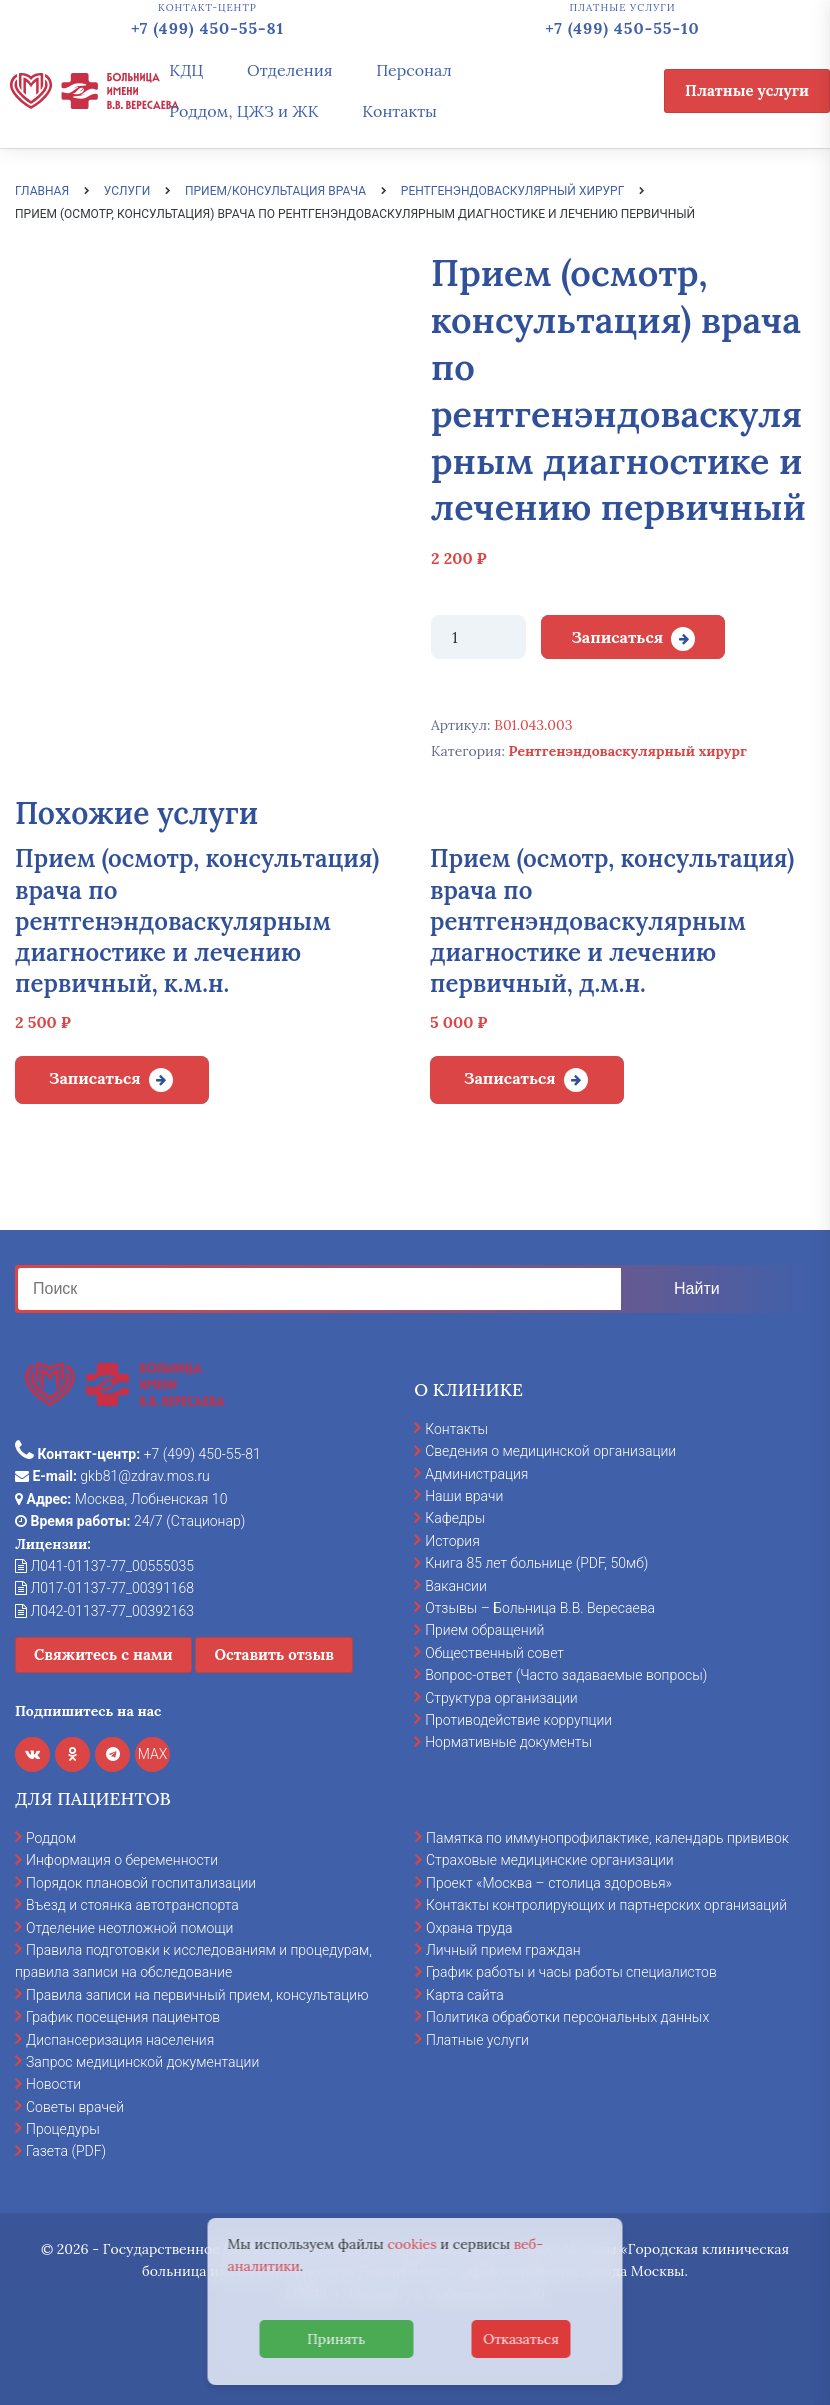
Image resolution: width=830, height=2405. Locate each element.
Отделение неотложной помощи (129, 1928)
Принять (336, 2339)
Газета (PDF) (66, 2151)
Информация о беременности (122, 1860)
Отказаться (521, 2339)
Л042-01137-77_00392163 (104, 1611)
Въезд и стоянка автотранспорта (132, 1905)
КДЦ (186, 70)
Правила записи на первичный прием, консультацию (197, 1995)
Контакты (399, 111)
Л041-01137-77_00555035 (104, 1566)
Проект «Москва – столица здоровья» (549, 1883)
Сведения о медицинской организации (550, 1451)
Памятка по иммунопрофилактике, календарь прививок (607, 1838)
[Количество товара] (478, 637)
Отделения (290, 70)
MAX (153, 1754)
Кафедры (455, 1518)
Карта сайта (465, 1995)
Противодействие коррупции (518, 1720)
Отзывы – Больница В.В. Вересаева (540, 1608)
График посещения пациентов (123, 2017)
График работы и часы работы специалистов (571, 1972)
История (452, 1541)
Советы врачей (75, 2107)
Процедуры (63, 2129)
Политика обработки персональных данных (567, 2017)
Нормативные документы (508, 1742)
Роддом (51, 1838)
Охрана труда (469, 1928)
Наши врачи (464, 1496)
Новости (53, 2084)
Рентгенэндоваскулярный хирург (628, 751)
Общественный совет (494, 1653)
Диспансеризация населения (120, 2040)
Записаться (617, 637)
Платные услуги (747, 90)
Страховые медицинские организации (550, 1860)
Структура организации (501, 1698)
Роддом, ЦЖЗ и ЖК (243, 111)
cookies (411, 2244)
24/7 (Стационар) (130, 1521)
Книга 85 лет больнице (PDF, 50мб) (536, 1563)
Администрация (476, 1474)
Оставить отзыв (274, 1654)
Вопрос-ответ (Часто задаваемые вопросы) (566, 1675)
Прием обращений (484, 1630)
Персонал (414, 70)
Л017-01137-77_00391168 (104, 1588)
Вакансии (456, 1586)
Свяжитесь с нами (103, 1654)
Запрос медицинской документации (142, 2062)
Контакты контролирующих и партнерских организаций (606, 1905)
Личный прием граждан (503, 1950)
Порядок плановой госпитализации (141, 1883)
